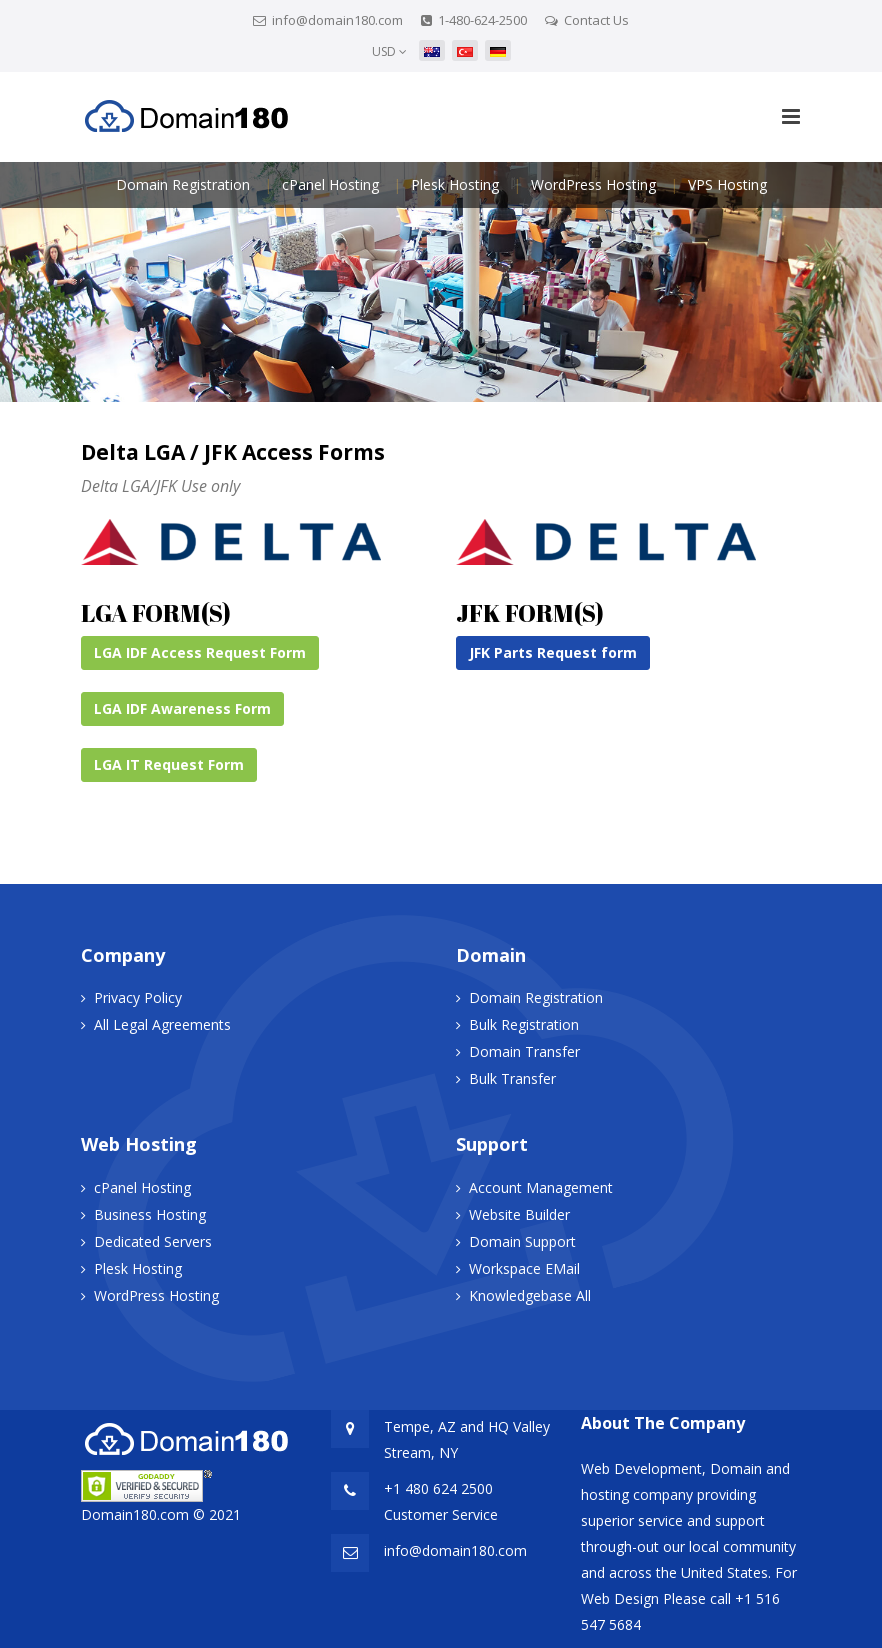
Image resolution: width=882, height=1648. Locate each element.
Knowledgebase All (530, 1295)
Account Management (541, 1187)
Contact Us (596, 20)
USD (389, 51)
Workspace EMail (524, 1268)
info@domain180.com (337, 20)
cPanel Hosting (330, 184)
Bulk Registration (524, 1024)
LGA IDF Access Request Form (200, 652)
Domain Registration (183, 184)
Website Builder (519, 1214)
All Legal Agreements (162, 1024)
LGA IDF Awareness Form (182, 708)
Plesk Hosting (455, 184)
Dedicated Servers (153, 1241)
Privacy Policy (138, 997)
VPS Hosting (727, 184)
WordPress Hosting (593, 184)
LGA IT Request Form (169, 764)
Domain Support (522, 1241)
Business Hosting (150, 1214)
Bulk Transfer (512, 1078)
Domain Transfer (524, 1051)
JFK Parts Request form (553, 652)
